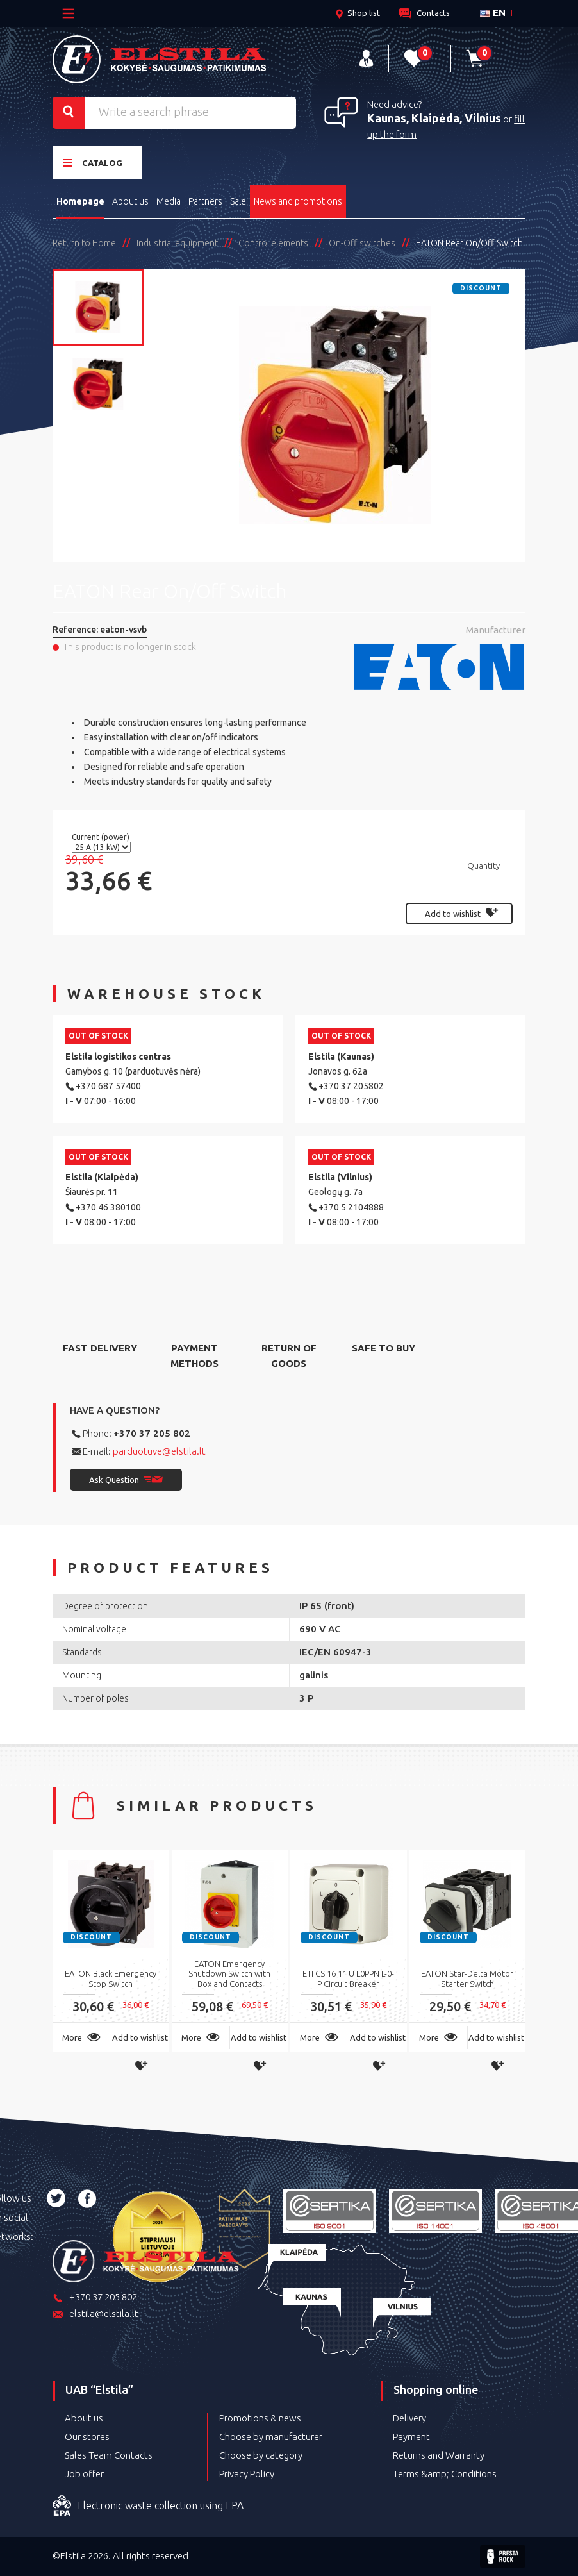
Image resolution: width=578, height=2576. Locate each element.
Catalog (92, 162)
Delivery (409, 2418)
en (493, 12)
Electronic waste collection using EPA (148, 2506)
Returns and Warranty (438, 2455)
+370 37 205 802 (151, 1433)
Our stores (87, 2436)
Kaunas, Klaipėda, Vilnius (434, 118)
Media (168, 201)
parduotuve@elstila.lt (159, 1451)
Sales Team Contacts (109, 2455)
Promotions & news (260, 2418)
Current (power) (101, 837)
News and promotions (298, 201)
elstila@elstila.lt (95, 2314)
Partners (205, 201)
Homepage (80, 201)
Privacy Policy (246, 2473)
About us (130, 201)
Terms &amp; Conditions (445, 2473)
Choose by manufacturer (270, 2436)
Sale (238, 201)
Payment (411, 2436)
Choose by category (260, 2455)
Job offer (84, 2473)
